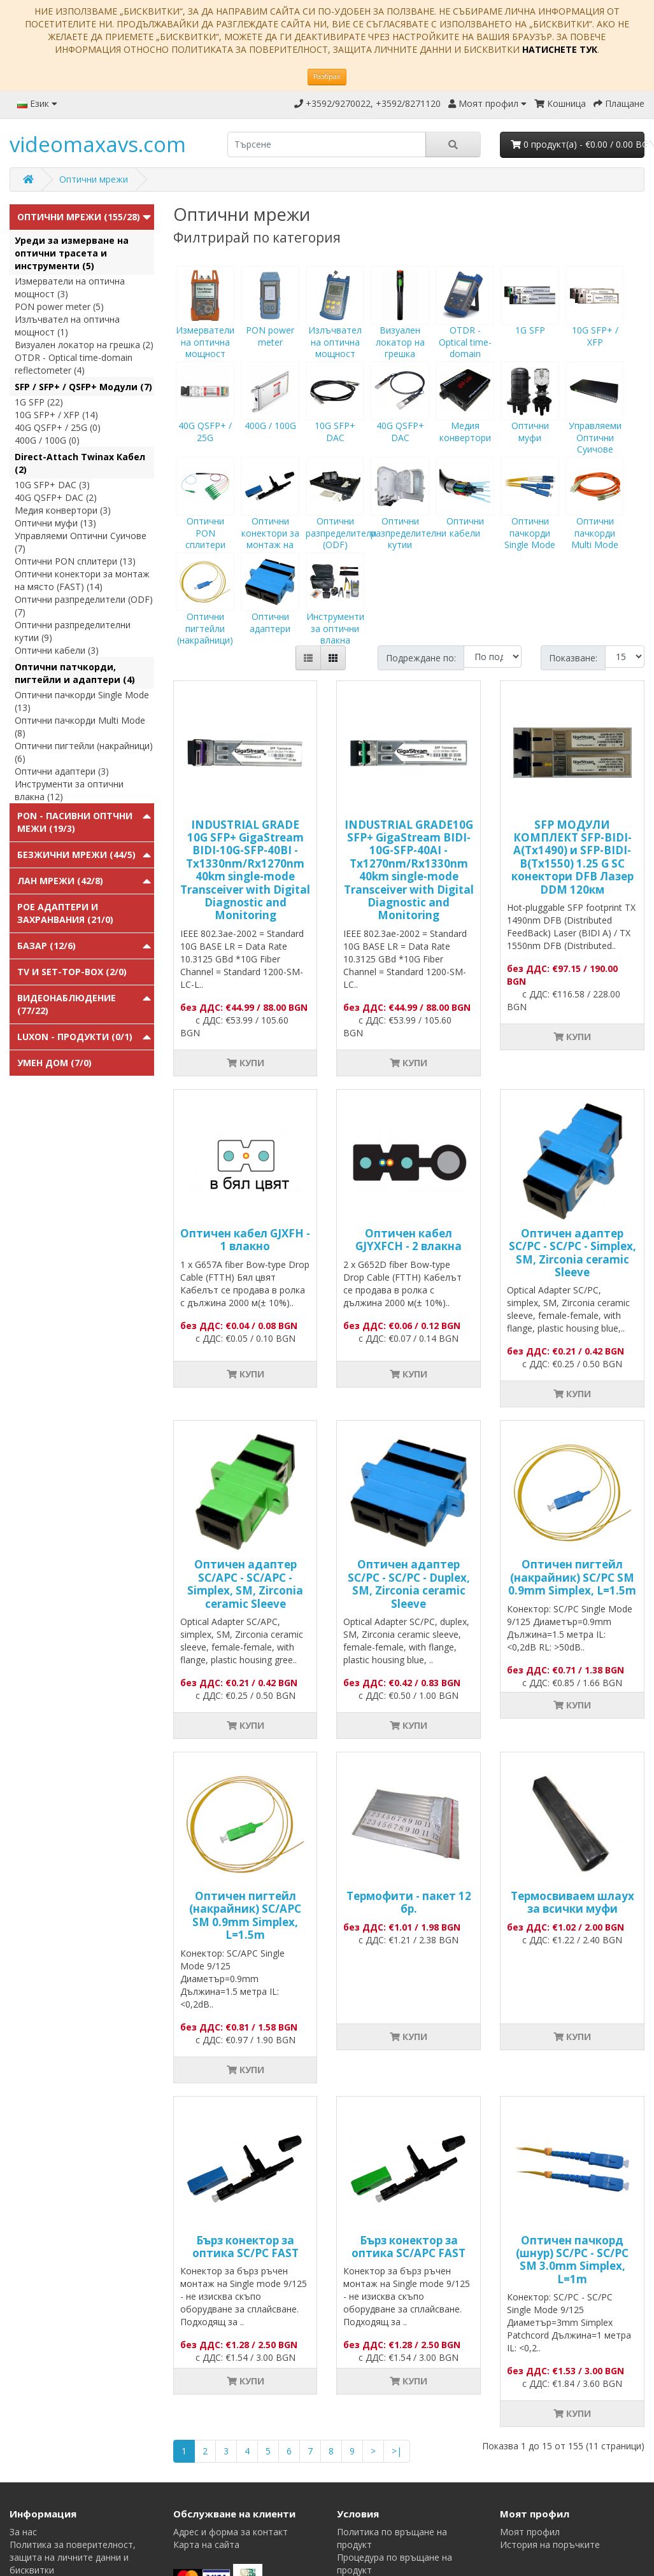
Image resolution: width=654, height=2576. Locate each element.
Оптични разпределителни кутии (408, 515)
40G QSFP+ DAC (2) (56, 497)
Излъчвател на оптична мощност (335, 324)
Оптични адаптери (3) (62, 771)
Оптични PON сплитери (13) (75, 561)
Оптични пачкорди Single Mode (530, 515)
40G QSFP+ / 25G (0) (58, 427)
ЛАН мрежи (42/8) (60, 881)
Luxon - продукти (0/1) (74, 1037)
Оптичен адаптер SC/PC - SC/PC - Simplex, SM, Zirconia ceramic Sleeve (572, 1252)
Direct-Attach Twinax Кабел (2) (80, 463)
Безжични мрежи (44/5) (76, 854)
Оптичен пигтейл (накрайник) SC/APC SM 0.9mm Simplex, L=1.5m (245, 1915)
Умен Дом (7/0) (54, 1063)
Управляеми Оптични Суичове (594, 419)
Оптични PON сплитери (205, 515)
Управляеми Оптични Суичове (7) (80, 542)
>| (397, 2451)
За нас (23, 2532)
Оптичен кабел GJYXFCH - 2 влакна (408, 1239)
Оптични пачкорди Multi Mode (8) (80, 726)
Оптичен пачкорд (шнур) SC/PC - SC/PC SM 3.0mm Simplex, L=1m (572, 2259)
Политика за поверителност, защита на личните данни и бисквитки (73, 2557)
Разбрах (327, 76)
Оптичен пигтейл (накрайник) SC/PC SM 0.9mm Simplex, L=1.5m (572, 1577)
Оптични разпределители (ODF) (341, 515)
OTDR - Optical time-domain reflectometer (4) (73, 363)
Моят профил (530, 2532)
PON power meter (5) (59, 306)
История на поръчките (550, 2544)
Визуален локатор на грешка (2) (84, 345)
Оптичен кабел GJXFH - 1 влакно (245, 1239)
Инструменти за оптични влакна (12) (69, 790)
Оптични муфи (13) (55, 523)
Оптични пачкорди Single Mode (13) (82, 701)
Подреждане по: (421, 658)
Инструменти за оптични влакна (335, 610)
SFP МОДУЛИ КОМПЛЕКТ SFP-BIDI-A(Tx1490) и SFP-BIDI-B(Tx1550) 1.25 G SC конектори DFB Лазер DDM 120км (572, 857)
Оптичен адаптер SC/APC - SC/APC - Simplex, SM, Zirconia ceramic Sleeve (245, 1583)
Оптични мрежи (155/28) (78, 217)
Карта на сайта (206, 2544)
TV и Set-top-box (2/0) (72, 972)
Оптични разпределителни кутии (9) (73, 631)
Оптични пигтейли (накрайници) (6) (84, 752)
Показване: (573, 658)
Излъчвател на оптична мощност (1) (67, 325)
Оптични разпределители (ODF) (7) (84, 605)
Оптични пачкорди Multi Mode (594, 515)
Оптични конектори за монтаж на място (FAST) (270, 520)
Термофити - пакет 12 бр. (408, 1902)
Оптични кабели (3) (57, 650)
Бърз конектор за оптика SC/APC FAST (409, 2246)
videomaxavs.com (98, 144)
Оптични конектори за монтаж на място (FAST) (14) (82, 580)
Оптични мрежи (93, 179)
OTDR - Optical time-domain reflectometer (465, 329)
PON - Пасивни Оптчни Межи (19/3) (74, 822)
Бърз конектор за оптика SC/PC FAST (245, 2246)
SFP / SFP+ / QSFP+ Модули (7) (83, 387)
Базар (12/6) (46, 946)
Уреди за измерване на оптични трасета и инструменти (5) (72, 253)
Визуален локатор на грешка (400, 324)
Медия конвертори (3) (63, 510)
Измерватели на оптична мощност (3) (70, 287)
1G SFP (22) (39, 402)
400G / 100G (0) (47, 440)
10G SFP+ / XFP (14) (56, 415)
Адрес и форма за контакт (230, 2532)
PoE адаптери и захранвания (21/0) (65, 913)
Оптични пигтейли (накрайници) (205, 610)
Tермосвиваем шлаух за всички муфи (572, 1902)
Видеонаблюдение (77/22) (66, 1004)
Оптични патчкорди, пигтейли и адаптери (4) (75, 673)
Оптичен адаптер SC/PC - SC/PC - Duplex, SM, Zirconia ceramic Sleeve (409, 1583)
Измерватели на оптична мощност (205, 324)
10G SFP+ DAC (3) (52, 485)
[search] (326, 144)
